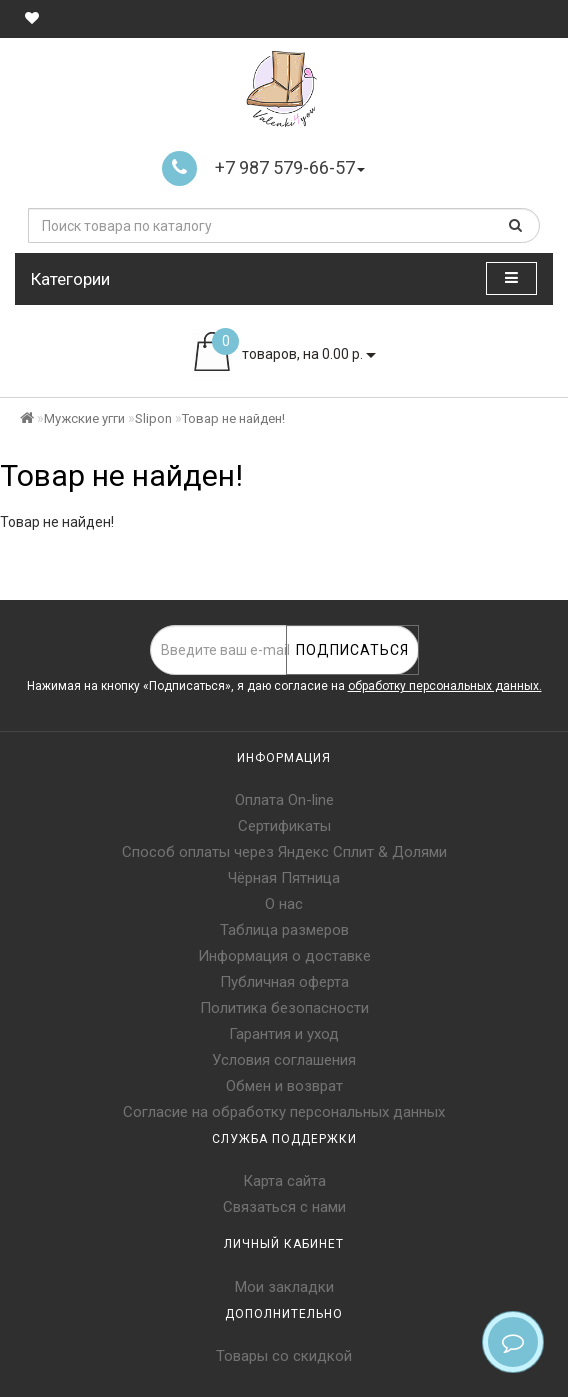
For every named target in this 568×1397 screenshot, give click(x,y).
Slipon (153, 418)
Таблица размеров (284, 930)
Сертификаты (284, 826)
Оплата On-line (284, 800)
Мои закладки (284, 1287)
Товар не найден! (233, 418)
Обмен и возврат (284, 1086)
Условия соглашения (284, 1060)
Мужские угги (84, 418)
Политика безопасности (284, 1008)
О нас (284, 904)
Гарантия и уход (284, 1034)
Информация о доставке (284, 956)
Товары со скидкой (284, 1356)
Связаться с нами (284, 1207)
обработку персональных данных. (445, 686)
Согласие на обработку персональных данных (284, 1112)
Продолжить (502, 563)
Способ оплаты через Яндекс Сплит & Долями (284, 852)
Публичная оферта (284, 982)
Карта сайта (284, 1181)
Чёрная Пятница (284, 878)
